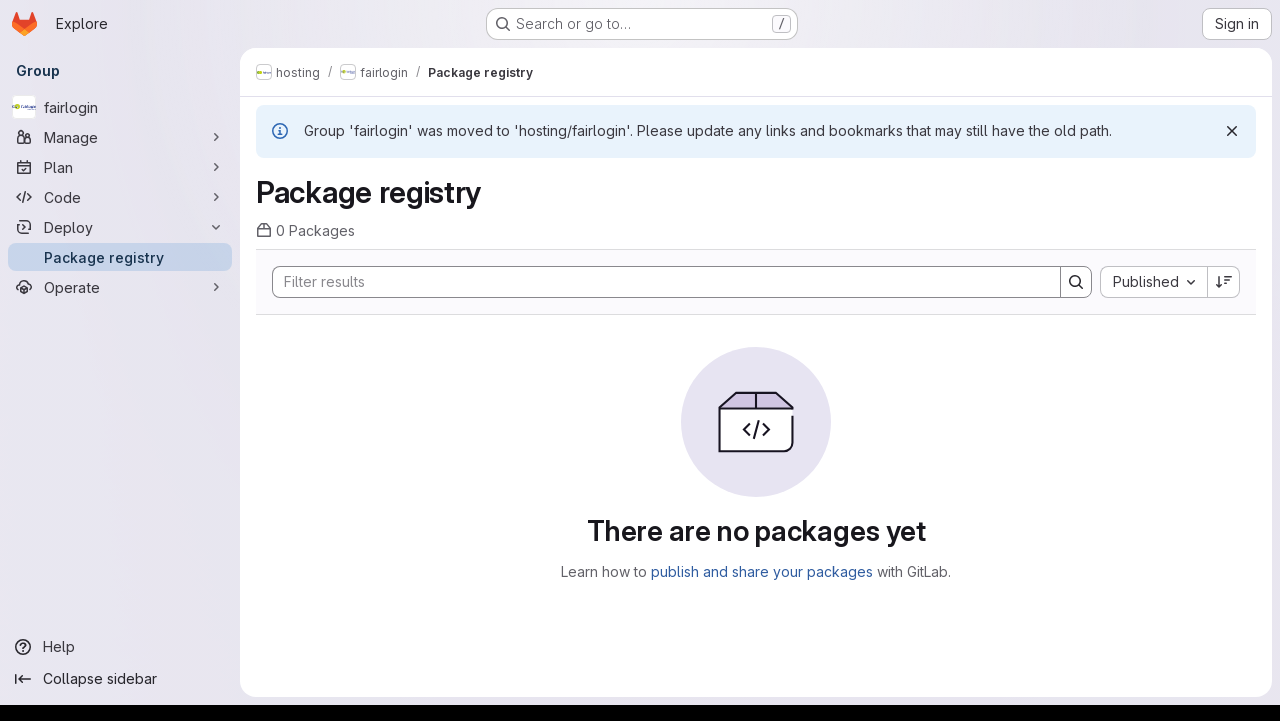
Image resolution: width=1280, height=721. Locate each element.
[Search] (656, 282)
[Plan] (120, 167)
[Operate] (120, 287)
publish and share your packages (762, 571)
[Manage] (120, 137)
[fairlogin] (120, 107)
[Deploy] (120, 227)
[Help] (120, 647)
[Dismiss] (1232, 131)
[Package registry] (120, 257)
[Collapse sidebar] (120, 679)
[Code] (120, 197)
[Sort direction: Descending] (1224, 282)
